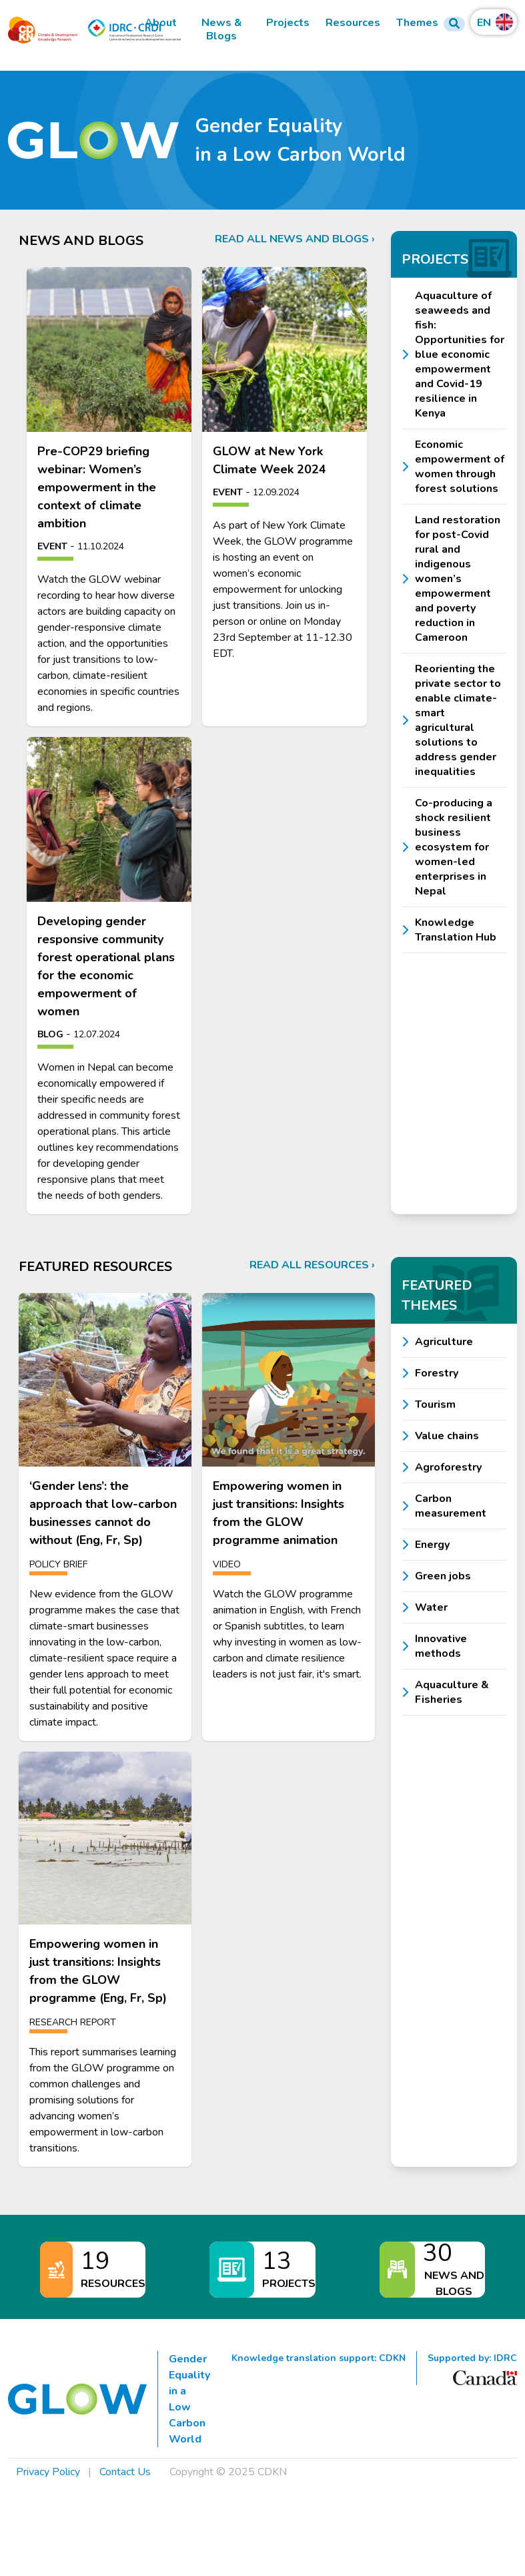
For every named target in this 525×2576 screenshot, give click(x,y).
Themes (417, 23)
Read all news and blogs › (295, 239)
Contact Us (125, 2472)
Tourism (435, 1404)
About (161, 23)
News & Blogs (221, 29)
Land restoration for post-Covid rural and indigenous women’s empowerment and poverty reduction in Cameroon (457, 579)
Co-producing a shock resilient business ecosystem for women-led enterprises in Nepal (453, 847)
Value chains (447, 1436)
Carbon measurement (450, 1506)
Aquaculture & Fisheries (452, 1692)
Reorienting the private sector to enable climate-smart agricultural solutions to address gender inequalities (458, 720)
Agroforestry (448, 1467)
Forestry (436, 1373)
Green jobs (443, 1576)
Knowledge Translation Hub (455, 930)
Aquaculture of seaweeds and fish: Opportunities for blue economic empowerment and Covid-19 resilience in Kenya (459, 354)
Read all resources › (312, 1265)
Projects (288, 23)
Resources (353, 23)
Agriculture (444, 1341)
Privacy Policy (48, 2472)
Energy (432, 1544)
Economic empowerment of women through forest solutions (459, 466)
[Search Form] (454, 24)
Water (431, 1607)
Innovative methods (441, 1646)
